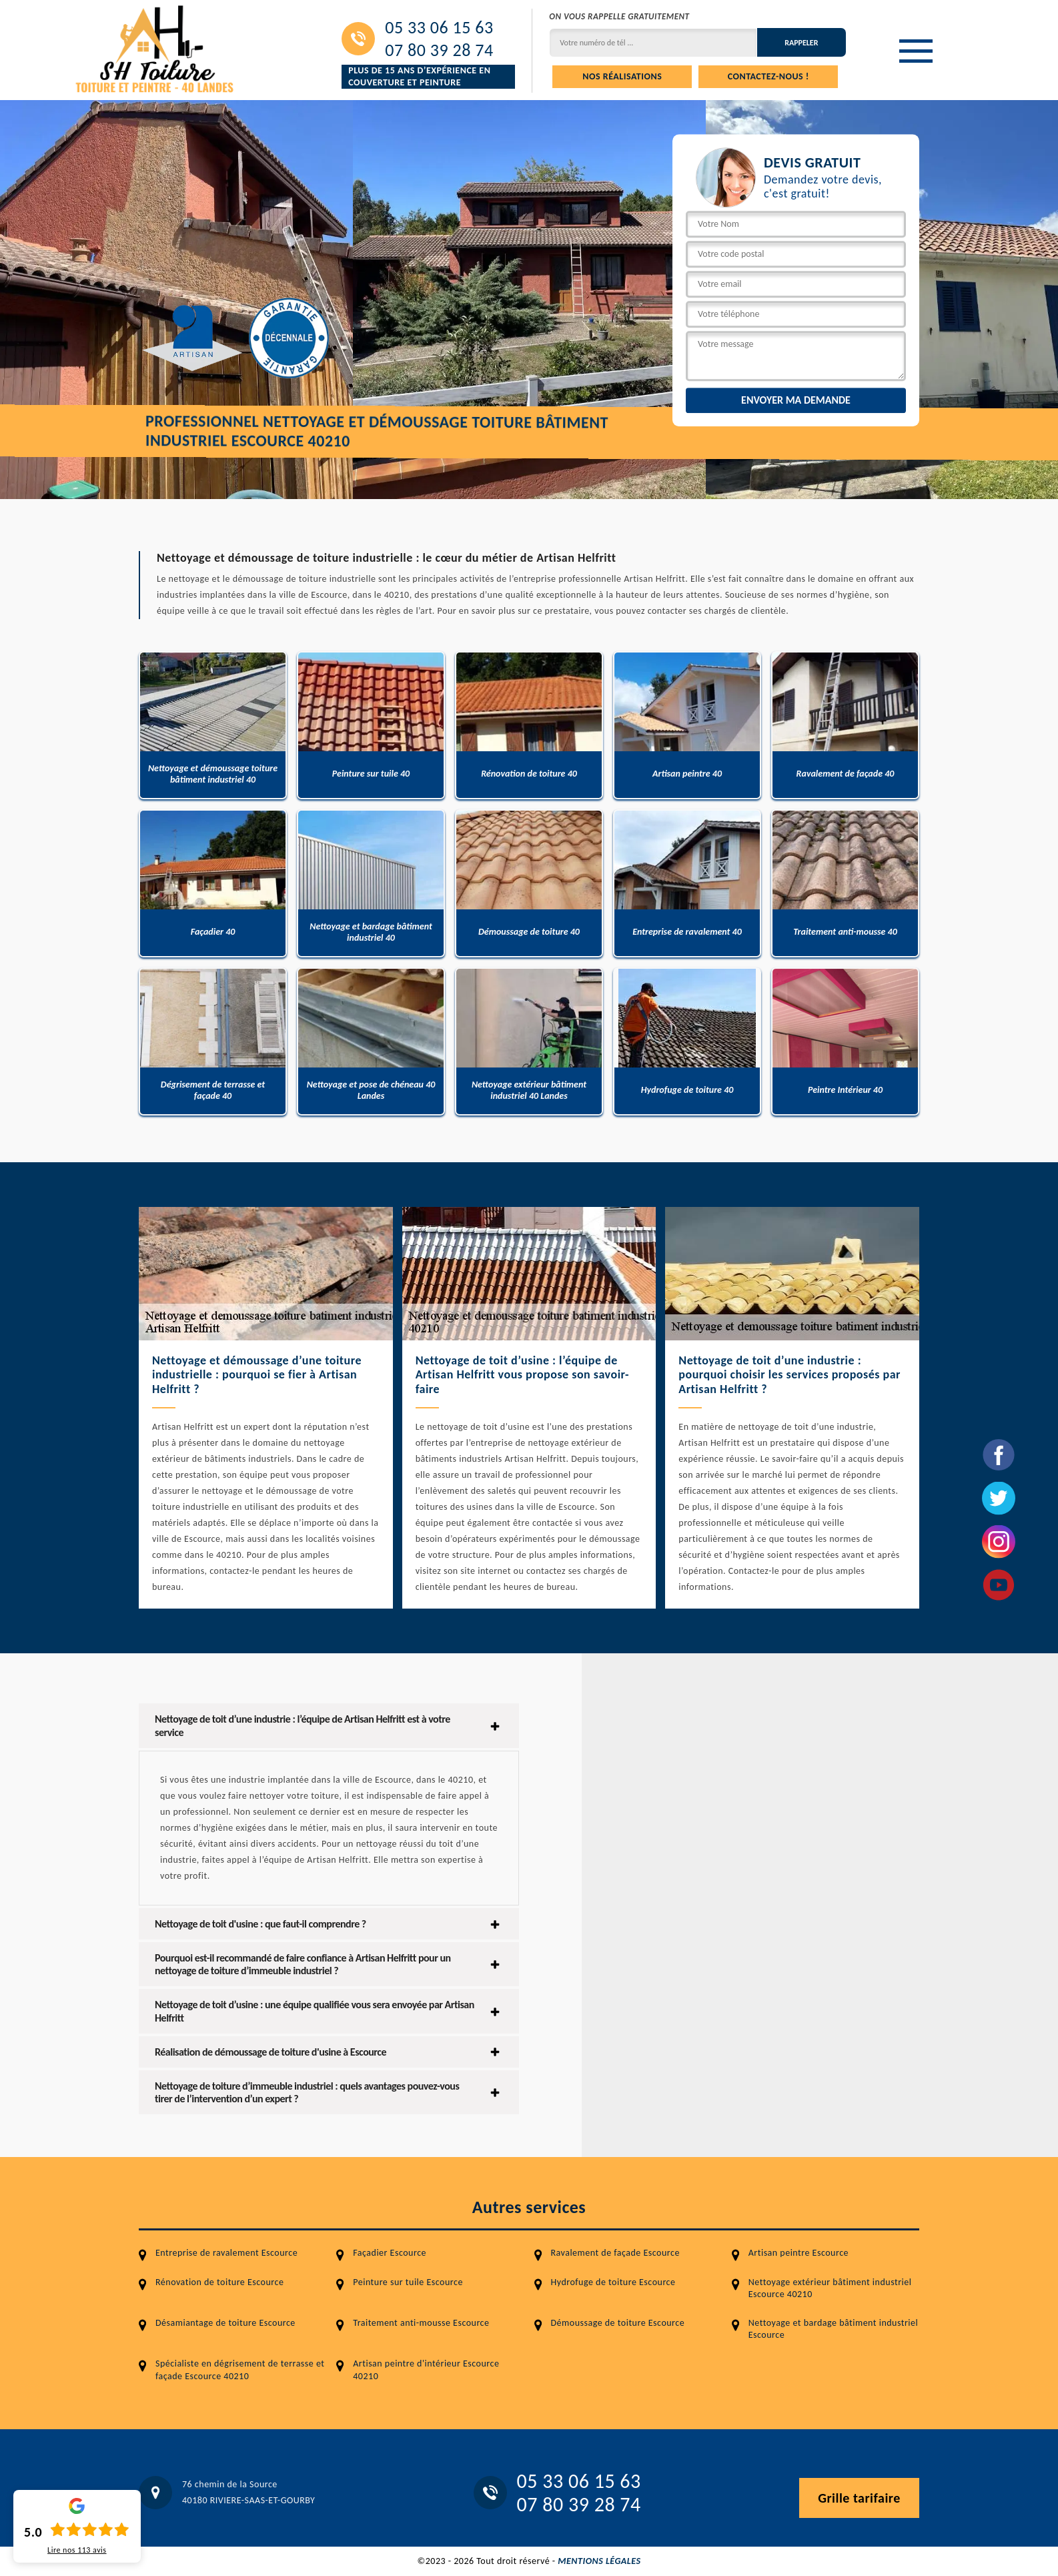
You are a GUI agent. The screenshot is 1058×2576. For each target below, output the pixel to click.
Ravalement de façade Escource (615, 2252)
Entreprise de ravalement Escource (226, 2252)
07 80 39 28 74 (439, 50)
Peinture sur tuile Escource (408, 2282)
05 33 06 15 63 (439, 27)
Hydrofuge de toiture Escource (613, 2282)
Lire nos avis (76, 2550)
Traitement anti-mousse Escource (421, 2322)
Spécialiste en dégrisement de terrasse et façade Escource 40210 (240, 2369)
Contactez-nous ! (768, 76)
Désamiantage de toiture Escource (225, 2322)
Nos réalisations (622, 76)
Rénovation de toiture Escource (219, 2282)
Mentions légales (599, 2561)
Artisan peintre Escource (798, 2252)
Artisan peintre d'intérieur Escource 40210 (426, 2369)
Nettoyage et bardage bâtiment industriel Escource (833, 2328)
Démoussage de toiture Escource (618, 2322)
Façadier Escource (389, 2252)
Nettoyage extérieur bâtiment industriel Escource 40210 (830, 2288)
